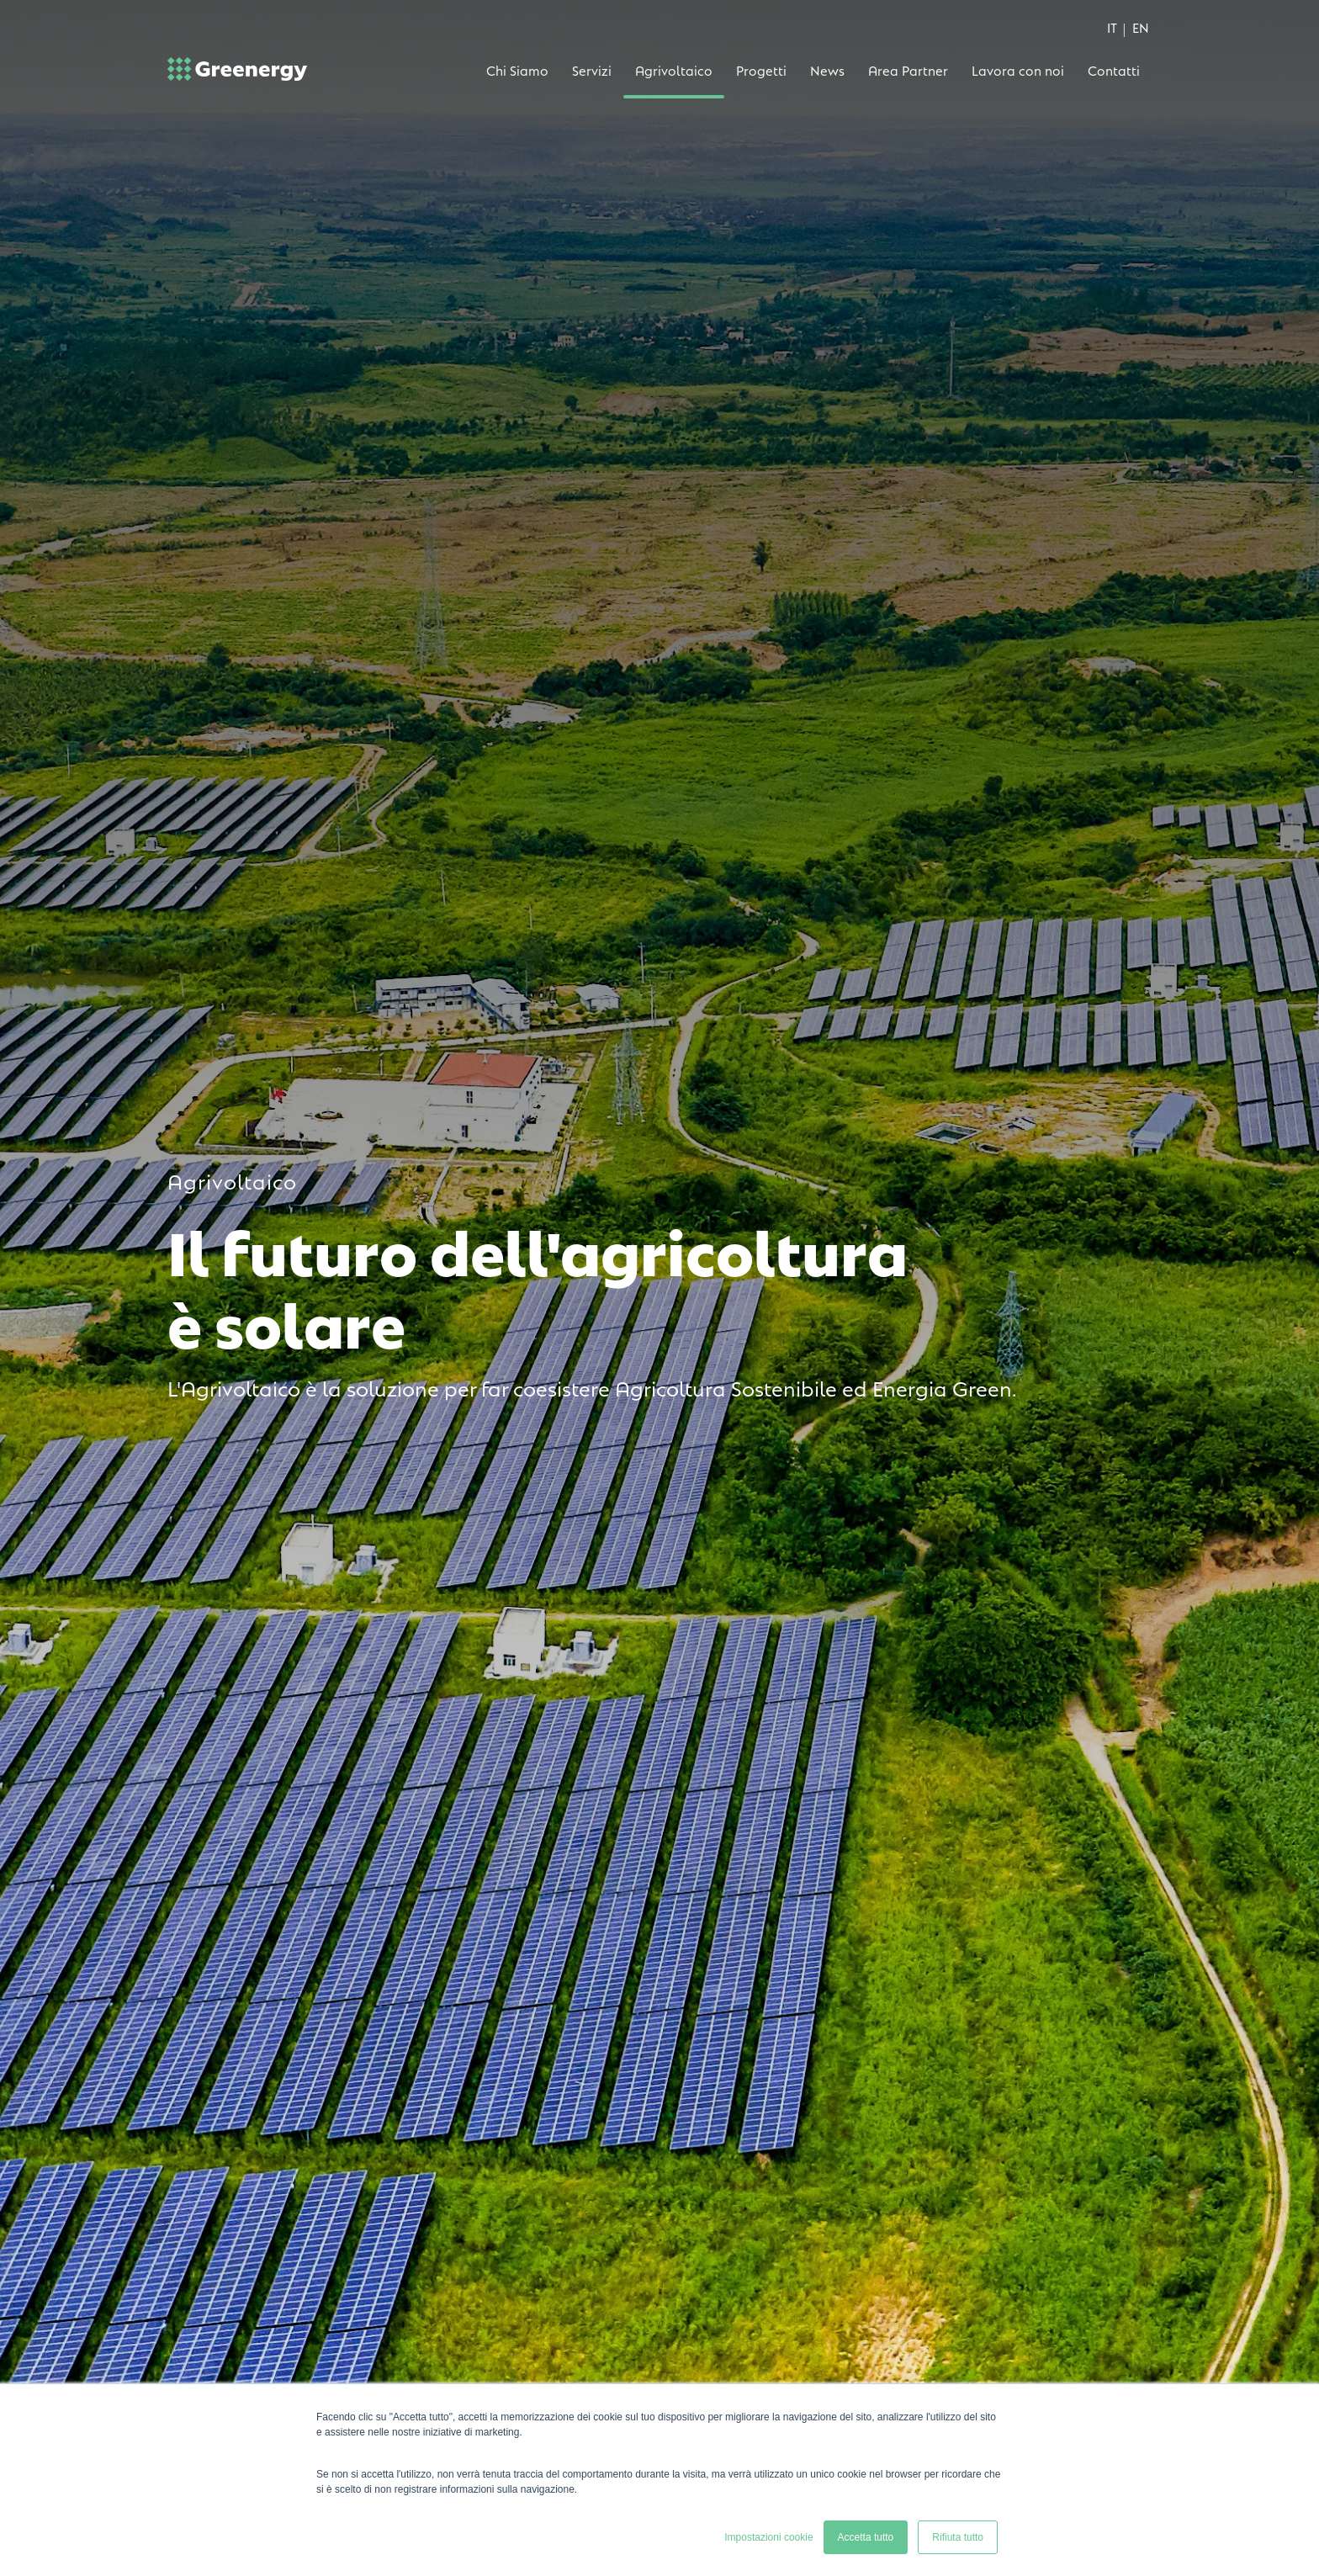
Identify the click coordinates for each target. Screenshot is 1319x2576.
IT (1112, 26)
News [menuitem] (827, 69)
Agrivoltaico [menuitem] (673, 69)
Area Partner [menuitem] (908, 69)
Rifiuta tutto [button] (957, 2537)
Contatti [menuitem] (1114, 69)
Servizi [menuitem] (592, 69)
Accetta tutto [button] (866, 2537)
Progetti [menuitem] (761, 69)
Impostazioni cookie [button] (768, 2537)
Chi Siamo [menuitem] (517, 69)
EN (1140, 26)
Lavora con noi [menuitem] (1018, 69)
